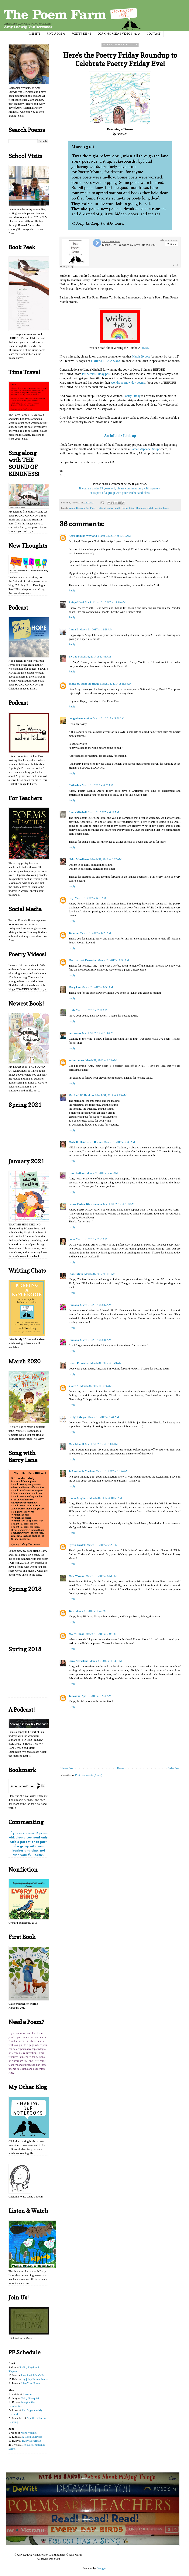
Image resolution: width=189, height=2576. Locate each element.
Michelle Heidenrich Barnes (85, 1142)
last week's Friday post (95, 374)
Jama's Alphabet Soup (145, 449)
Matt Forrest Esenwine (82, 960)
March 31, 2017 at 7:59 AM (91, 1239)
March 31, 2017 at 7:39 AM (119, 1142)
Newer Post (67, 1768)
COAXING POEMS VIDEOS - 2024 (119, 34)
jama (72, 1239)
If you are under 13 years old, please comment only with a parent (120, 488)
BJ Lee (73, 656)
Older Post (173, 1768)
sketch (150, 507)
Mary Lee (75, 987)
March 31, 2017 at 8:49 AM (106, 1363)
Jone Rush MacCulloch (34, 2375)
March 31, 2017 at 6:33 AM (113, 960)
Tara (71, 1610)
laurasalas (75, 1033)
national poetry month (109, 507)
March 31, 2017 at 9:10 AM (96, 1385)
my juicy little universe (35, 2379)
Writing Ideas (161, 507)
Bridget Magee (78, 1416)
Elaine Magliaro (78, 1497)
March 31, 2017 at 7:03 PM (101, 1633)
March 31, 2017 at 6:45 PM (90, 1610)
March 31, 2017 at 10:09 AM (101, 1444)
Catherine (75, 785)
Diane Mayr (76, 1273)
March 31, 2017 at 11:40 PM (105, 1660)
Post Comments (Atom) (88, 1775)
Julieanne (74, 1695)
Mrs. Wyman (76, 1575)
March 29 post (141, 356)
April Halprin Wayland (83, 535)
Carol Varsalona (78, 1660)
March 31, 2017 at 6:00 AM (97, 785)
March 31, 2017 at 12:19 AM (109, 602)
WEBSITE (34, 34)
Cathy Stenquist (30, 2398)
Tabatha (74, 933)
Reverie (27, 2394)
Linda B (73, 629)
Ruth (72, 1010)
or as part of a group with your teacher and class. (120, 493)
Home (120, 1768)
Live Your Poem (30, 2383)
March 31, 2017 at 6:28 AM (95, 933)
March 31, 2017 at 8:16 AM (95, 1339)
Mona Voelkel (29, 2432)
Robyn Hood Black (80, 602)
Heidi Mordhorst (79, 859)
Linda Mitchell (78, 812)
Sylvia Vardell (77, 1544)
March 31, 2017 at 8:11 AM (99, 1273)
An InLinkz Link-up (120, 436)
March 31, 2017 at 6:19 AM (90, 898)
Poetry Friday (131, 396)
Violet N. (74, 1385)
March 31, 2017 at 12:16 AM (114, 535)
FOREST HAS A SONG (106, 361)
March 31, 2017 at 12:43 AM (94, 656)
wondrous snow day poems (128, 382)
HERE (145, 348)
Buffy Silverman (31, 2440)
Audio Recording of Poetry (83, 507)
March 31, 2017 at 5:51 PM (101, 1575)
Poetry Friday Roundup (134, 507)
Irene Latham (77, 1173)
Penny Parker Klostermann (85, 1204)
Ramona (74, 1304)
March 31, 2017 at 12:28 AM (96, 629)
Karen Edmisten (79, 1363)
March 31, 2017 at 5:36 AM (108, 718)
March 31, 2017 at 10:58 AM (105, 1497)
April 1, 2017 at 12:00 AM (96, 1695)
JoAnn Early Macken (82, 1471)
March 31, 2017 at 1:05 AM (116, 683)
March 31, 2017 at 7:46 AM (102, 1173)
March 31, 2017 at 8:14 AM (95, 1304)
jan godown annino (80, 718)
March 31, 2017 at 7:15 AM (101, 1060)
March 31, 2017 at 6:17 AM (106, 859)
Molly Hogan (76, 1633)
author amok (76, 1060)
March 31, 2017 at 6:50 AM (97, 987)
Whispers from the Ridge (84, 683)
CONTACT (154, 34)
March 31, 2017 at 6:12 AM (103, 812)
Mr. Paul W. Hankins (81, 1095)
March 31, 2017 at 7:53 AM (118, 1204)
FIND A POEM (56, 34)
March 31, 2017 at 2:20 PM (102, 1544)
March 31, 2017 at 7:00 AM (91, 1010)
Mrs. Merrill (76, 1444)
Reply (72, 590)
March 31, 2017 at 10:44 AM (112, 1471)
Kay (71, 898)
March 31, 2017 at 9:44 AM (103, 1416)
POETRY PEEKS (81, 34)
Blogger (101, 2568)
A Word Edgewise (32, 2436)
